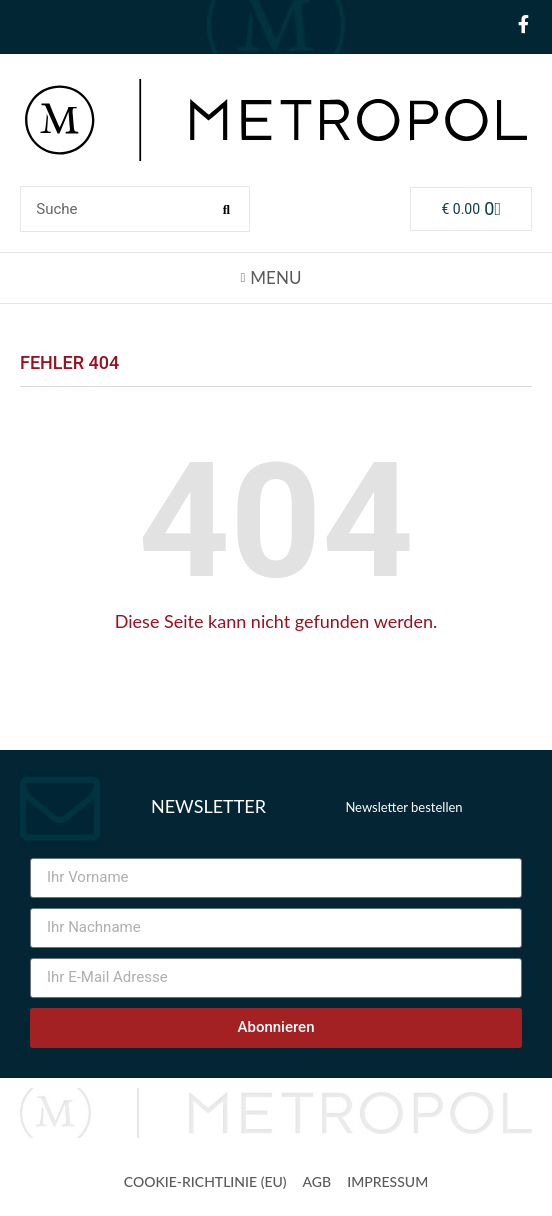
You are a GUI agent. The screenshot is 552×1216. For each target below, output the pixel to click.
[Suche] (226, 209)
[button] (275, 277)
